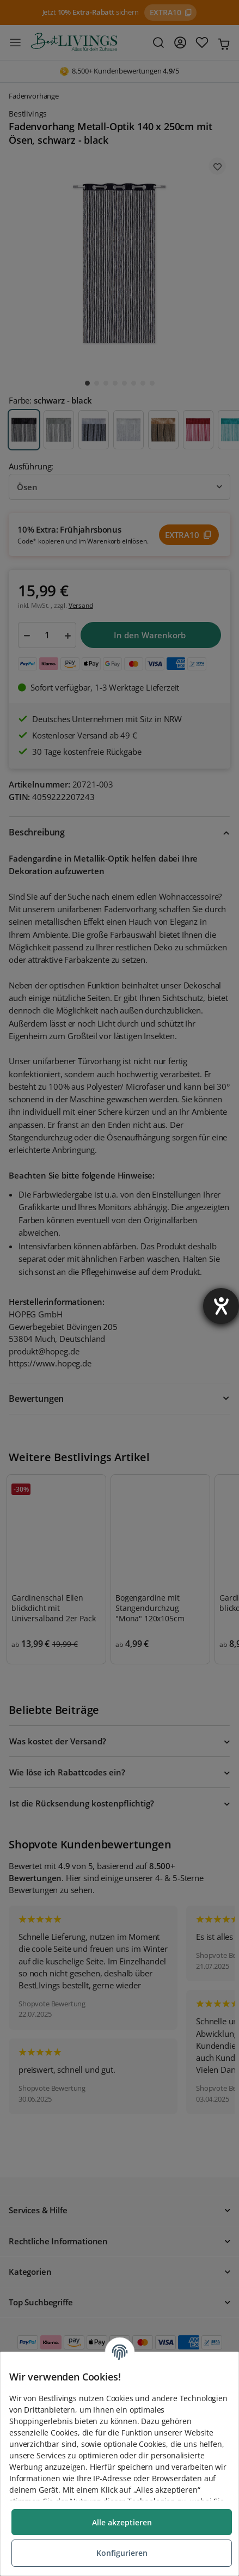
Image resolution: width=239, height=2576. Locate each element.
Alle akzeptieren (122, 2522)
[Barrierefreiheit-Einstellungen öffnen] (221, 1306)
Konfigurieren (122, 2553)
